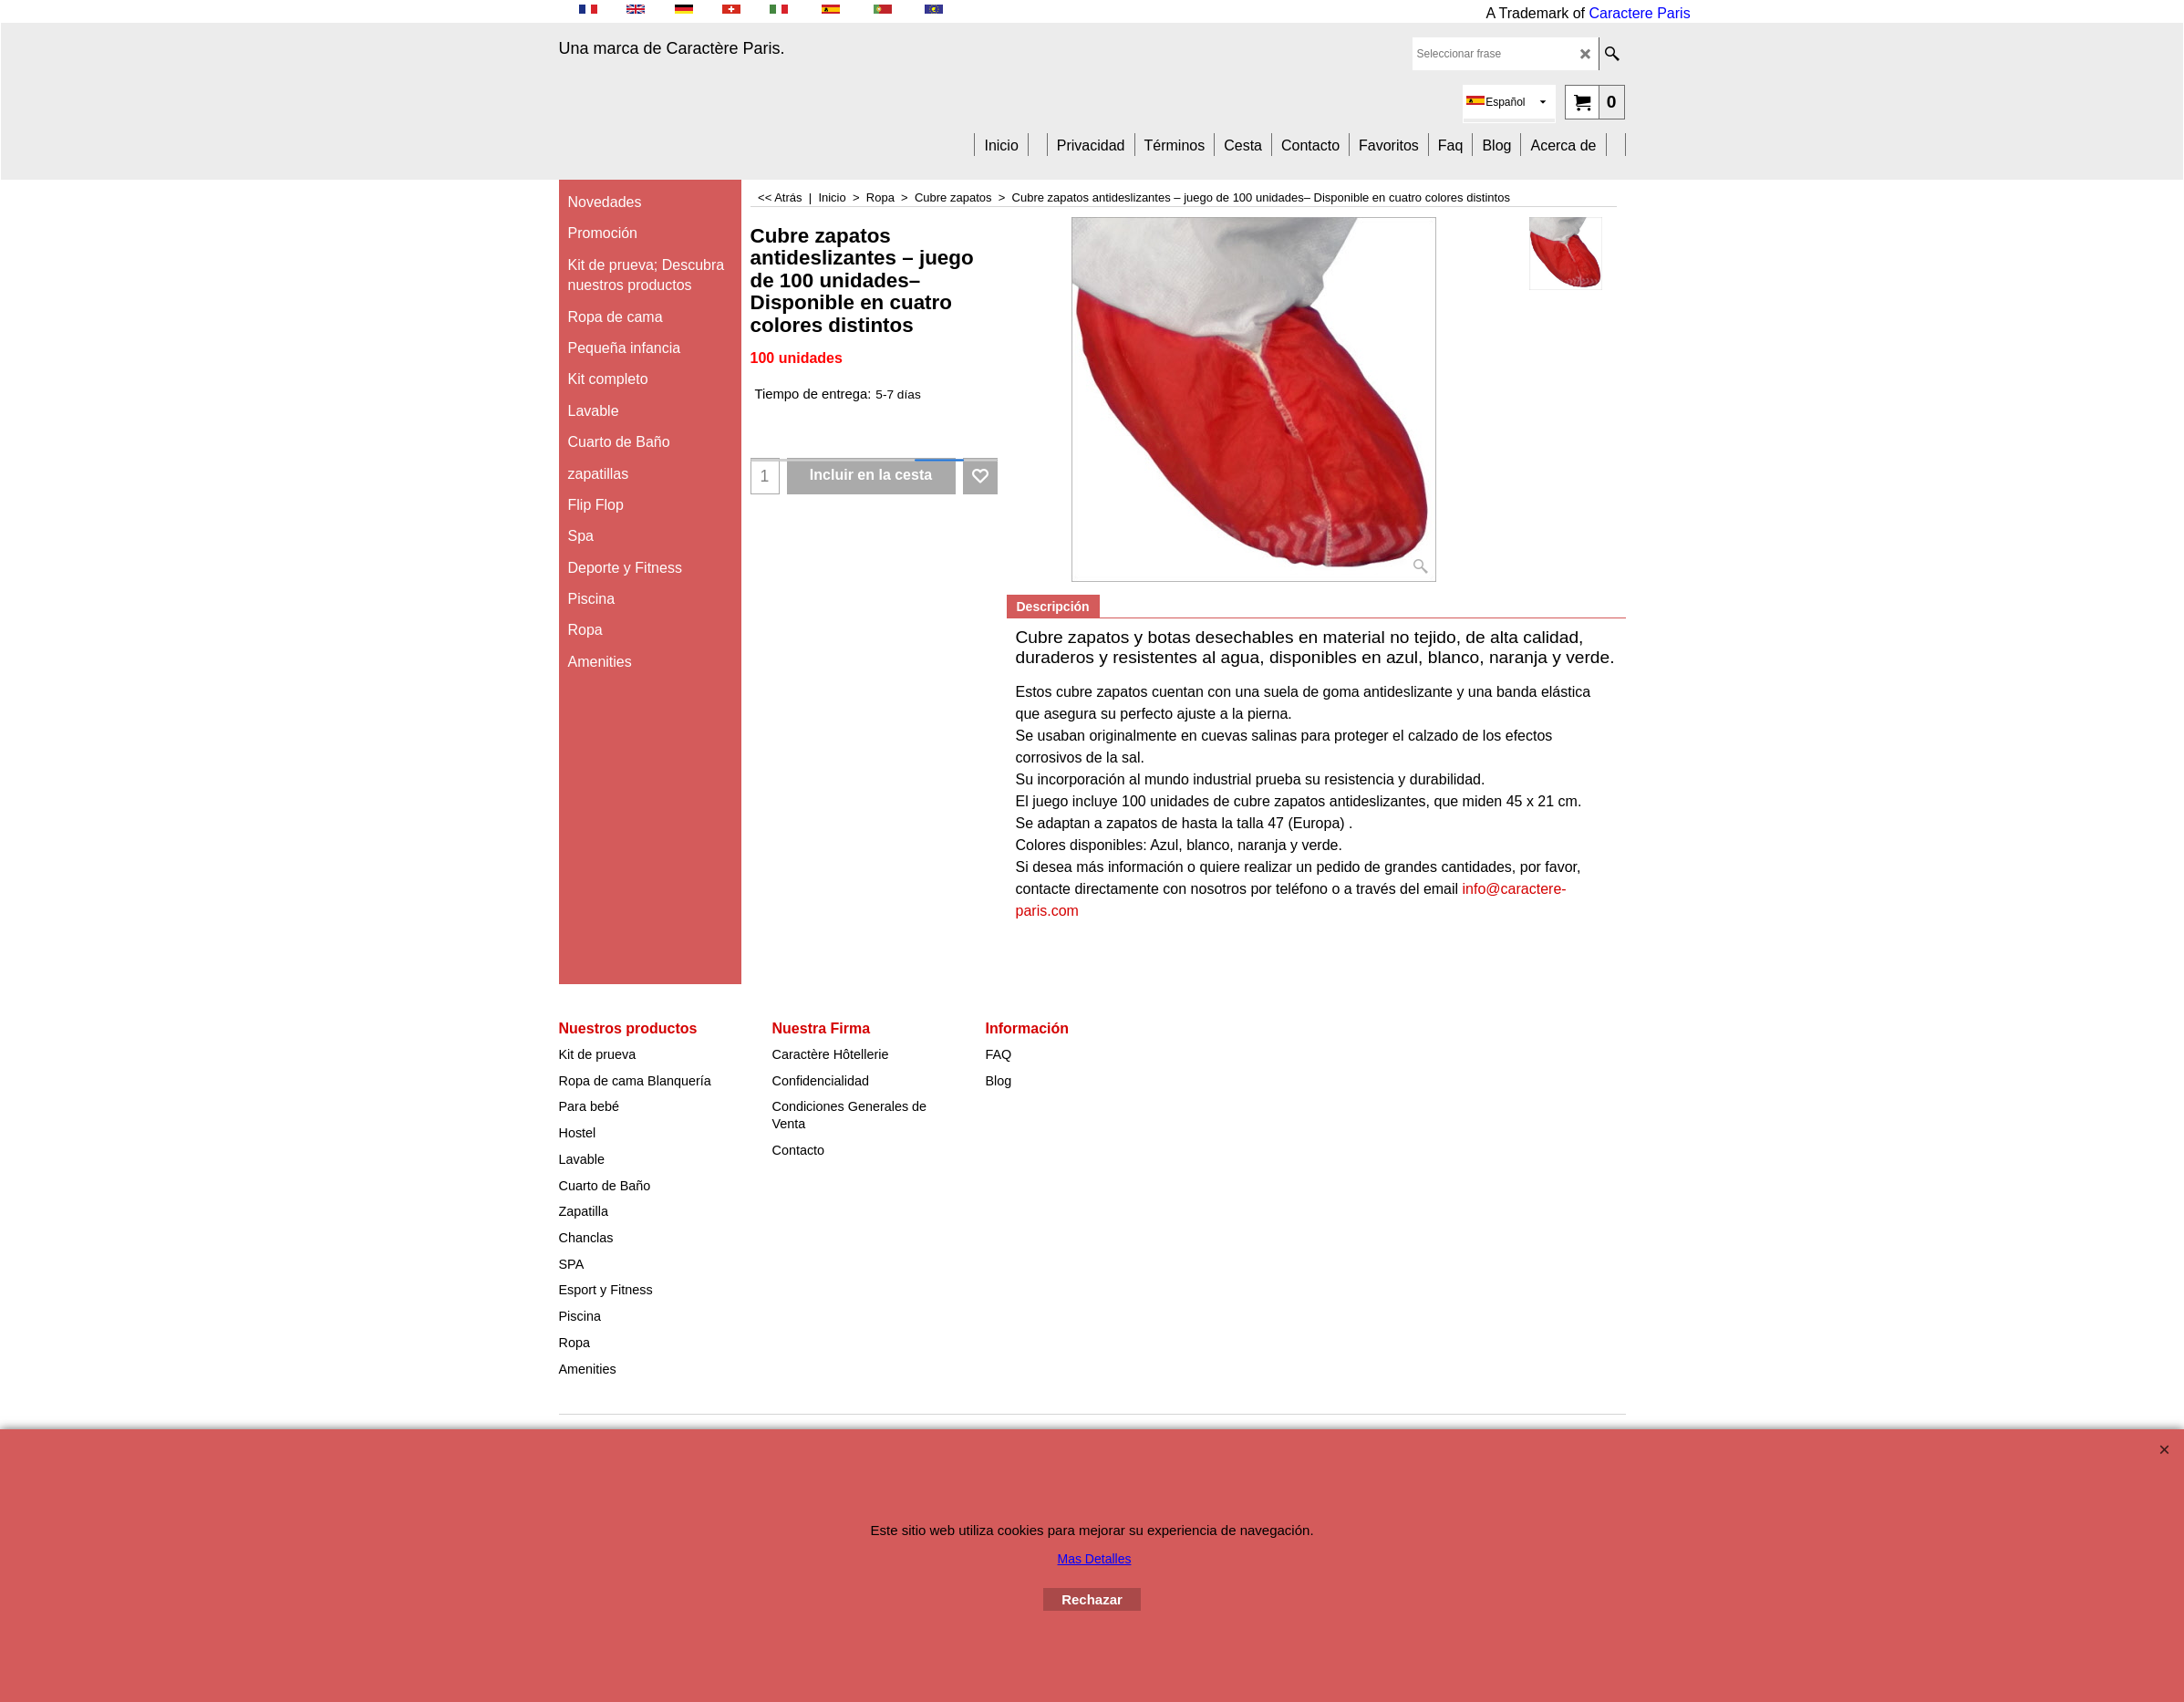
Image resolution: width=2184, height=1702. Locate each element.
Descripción (1053, 606)
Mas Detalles (1095, 1559)
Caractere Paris (1640, 13)
